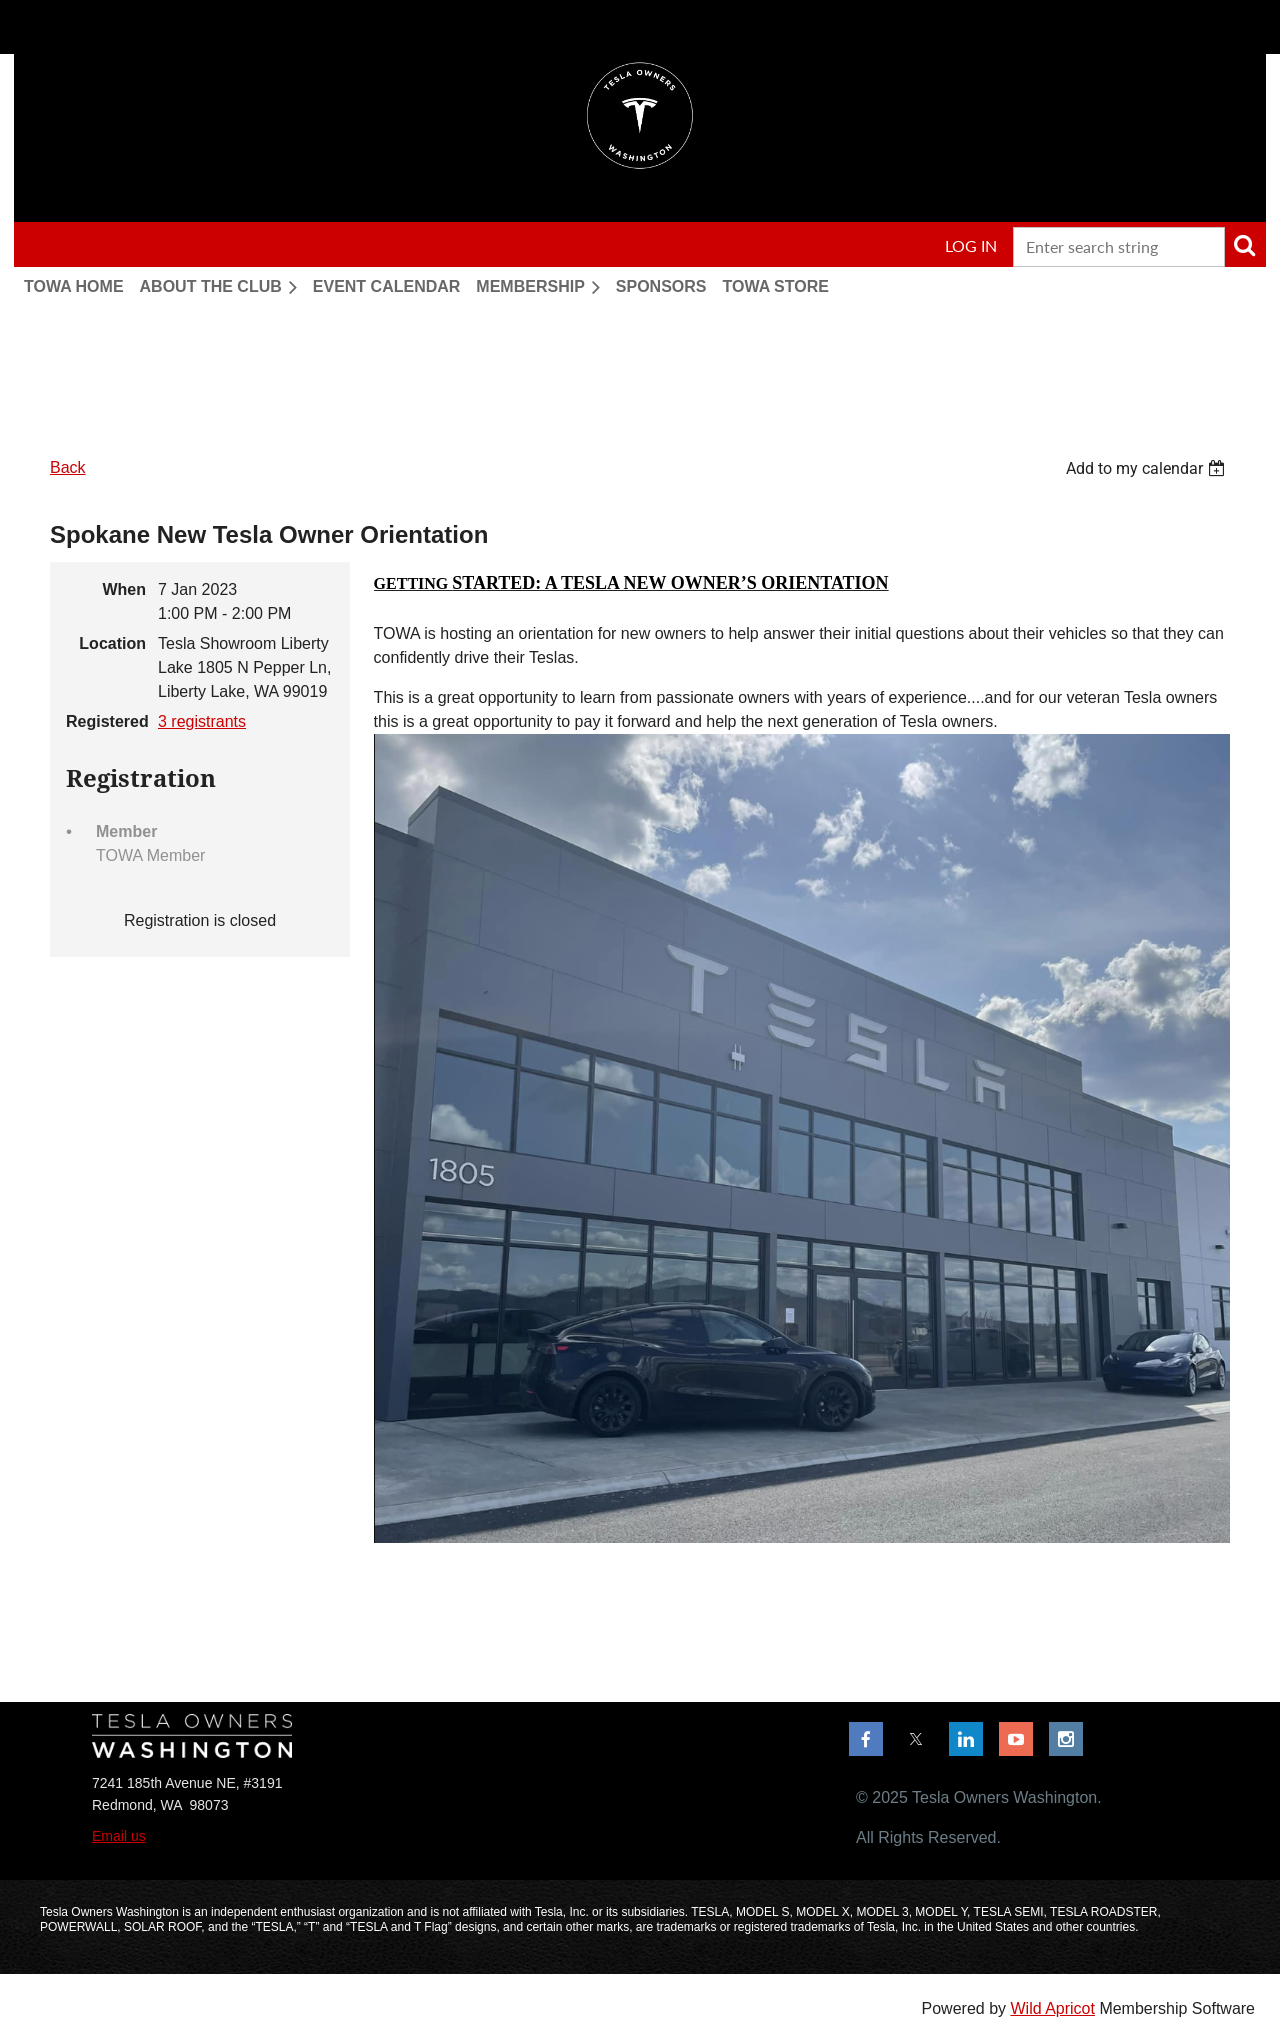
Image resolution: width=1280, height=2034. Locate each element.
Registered (106, 721)
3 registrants (202, 721)
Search (1244, 245)
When (124, 589)
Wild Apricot (1052, 2008)
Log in (971, 245)
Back (68, 467)
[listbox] (1148, 468)
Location (112, 643)
